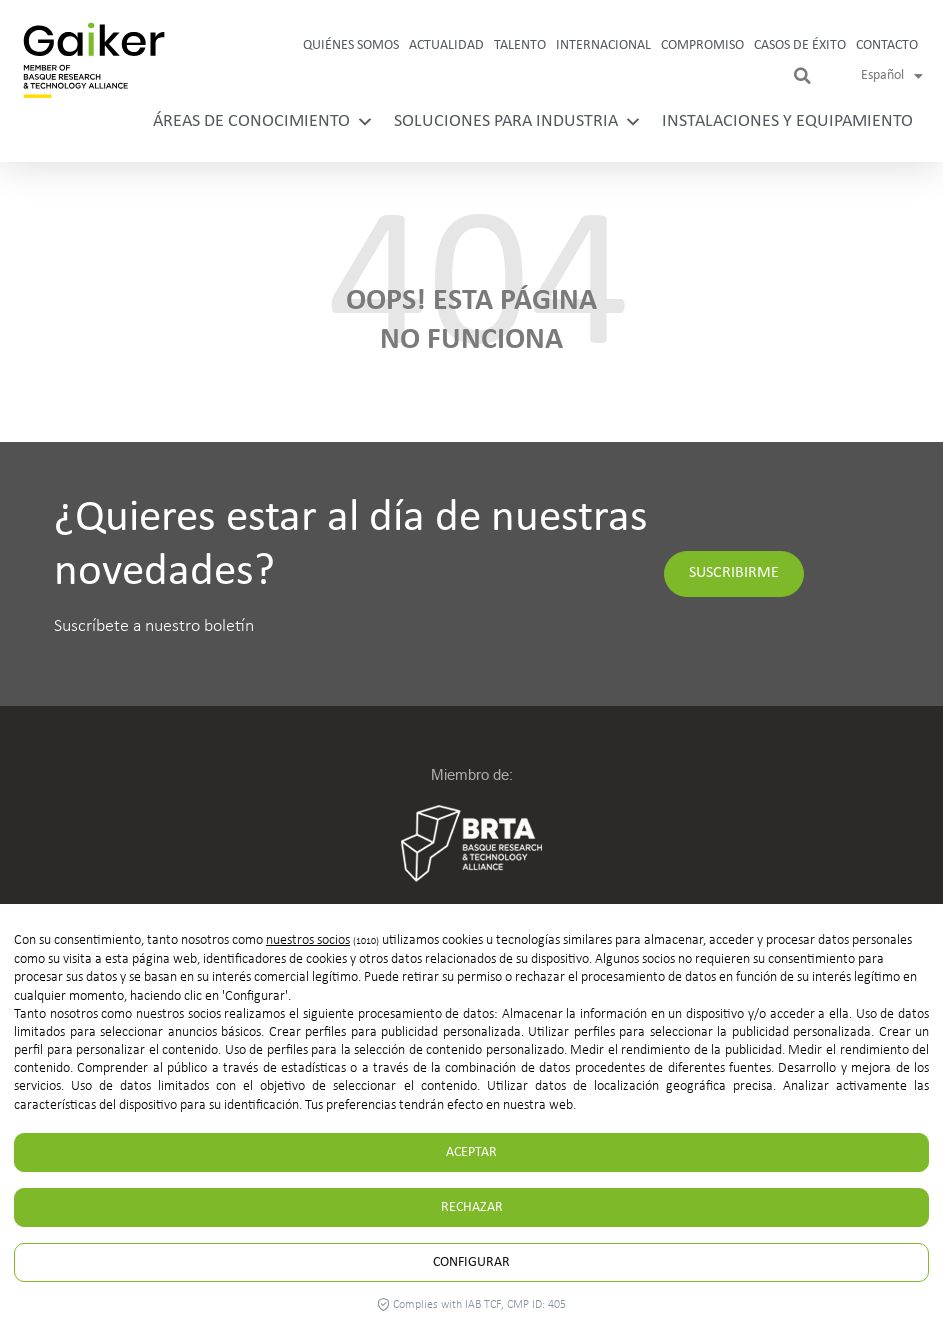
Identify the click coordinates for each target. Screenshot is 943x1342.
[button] (802, 76)
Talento (520, 45)
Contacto (887, 45)
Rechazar (472, 1207)
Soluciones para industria (518, 121)
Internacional (603, 45)
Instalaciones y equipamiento (787, 121)
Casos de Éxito (800, 45)
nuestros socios (308, 940)
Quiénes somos (351, 45)
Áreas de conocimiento (263, 121)
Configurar (471, 1262)
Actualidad (446, 45)
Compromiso (702, 45)
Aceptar (471, 1152)
